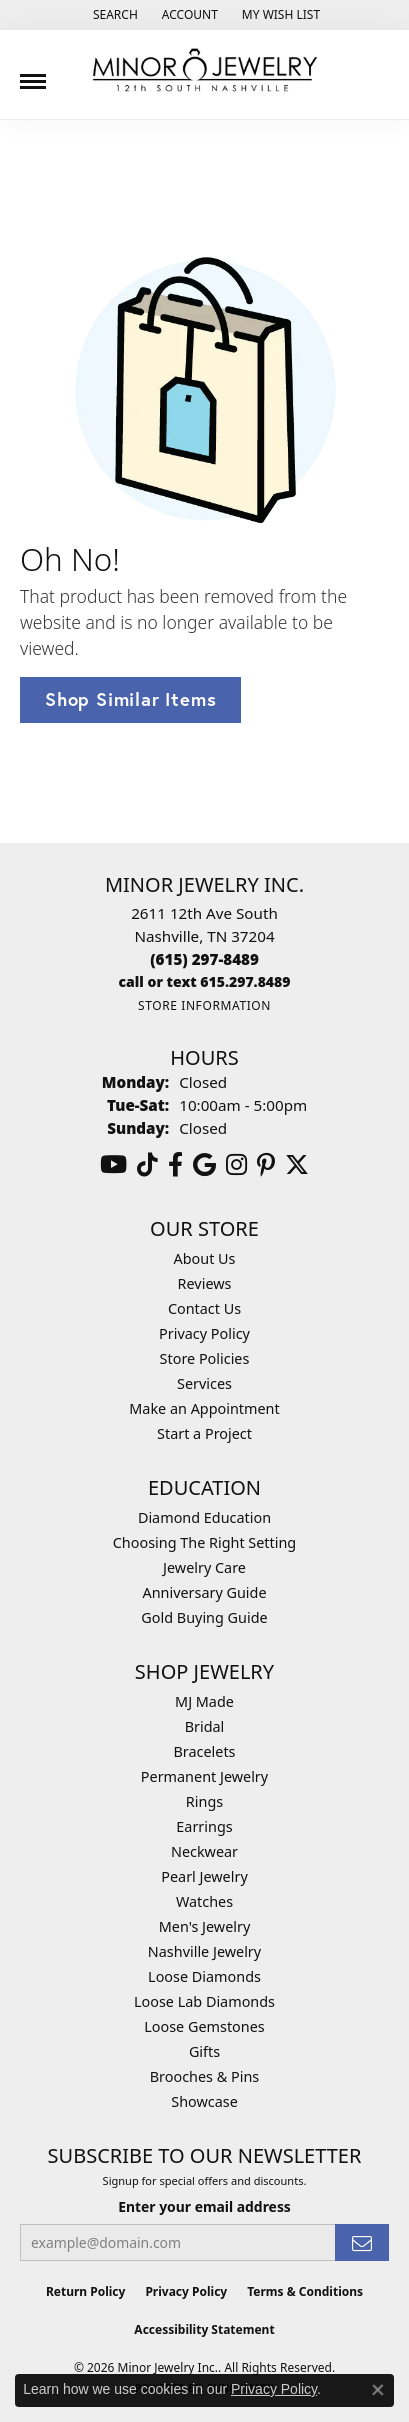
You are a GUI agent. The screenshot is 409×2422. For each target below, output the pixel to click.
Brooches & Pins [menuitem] (204, 2076)
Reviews (205, 1283)
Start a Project (204, 1433)
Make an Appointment (204, 1408)
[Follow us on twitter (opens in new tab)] (297, 1165)
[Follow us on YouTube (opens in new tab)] (113, 1165)
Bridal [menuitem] (205, 1726)
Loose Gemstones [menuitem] (204, 2026)
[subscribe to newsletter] (362, 2242)
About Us (205, 1258)
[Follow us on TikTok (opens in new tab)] (147, 1165)
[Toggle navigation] (33, 74)
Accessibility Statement (204, 2329)
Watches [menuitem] (204, 1901)
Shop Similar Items (130, 699)
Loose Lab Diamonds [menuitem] (204, 2001)
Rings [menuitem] (204, 1801)
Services (204, 1383)
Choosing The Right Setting (204, 1542)
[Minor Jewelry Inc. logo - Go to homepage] (205, 70)
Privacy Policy (204, 1333)
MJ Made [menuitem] (204, 1701)
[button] (113, 15)
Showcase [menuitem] (204, 2101)
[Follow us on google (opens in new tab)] (204, 1165)
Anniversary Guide (204, 1592)
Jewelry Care (204, 1567)
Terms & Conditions (305, 2291)
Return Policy (86, 2291)
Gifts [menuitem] (204, 2051)
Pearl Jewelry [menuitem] (204, 1876)
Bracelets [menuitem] (204, 1751)
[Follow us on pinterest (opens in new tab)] (266, 1165)
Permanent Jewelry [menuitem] (204, 1776)
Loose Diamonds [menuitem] (204, 1976)
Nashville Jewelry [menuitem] (204, 1951)
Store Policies (205, 1358)
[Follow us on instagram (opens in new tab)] (236, 1165)
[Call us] (205, 981)
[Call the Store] (204, 959)
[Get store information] (204, 1005)
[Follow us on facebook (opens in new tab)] (175, 1165)
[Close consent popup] (378, 2390)
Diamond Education (204, 1517)
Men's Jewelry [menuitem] (205, 1926)
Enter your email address (204, 2206)
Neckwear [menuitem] (204, 1851)
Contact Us (204, 1308)
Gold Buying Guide (204, 1617)
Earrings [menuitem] (204, 1826)
